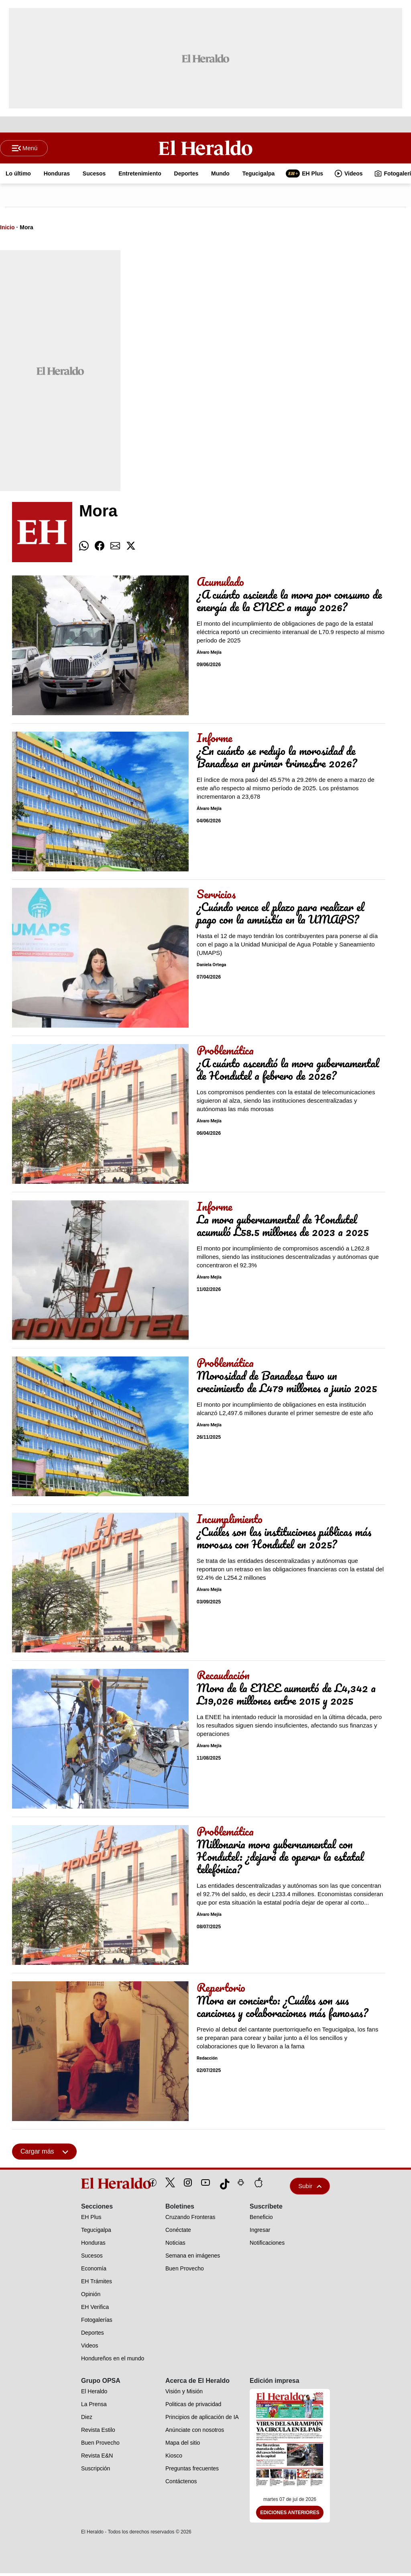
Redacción (207, 2061)
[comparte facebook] (99, 548)
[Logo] (206, 149)
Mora (26, 230)
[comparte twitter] (131, 548)
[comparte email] (115, 548)
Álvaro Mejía (209, 655)
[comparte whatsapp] (84, 548)
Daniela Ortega (211, 967)
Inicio (7, 230)
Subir (309, 2188)
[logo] (97, 2186)
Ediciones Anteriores (289, 2515)
